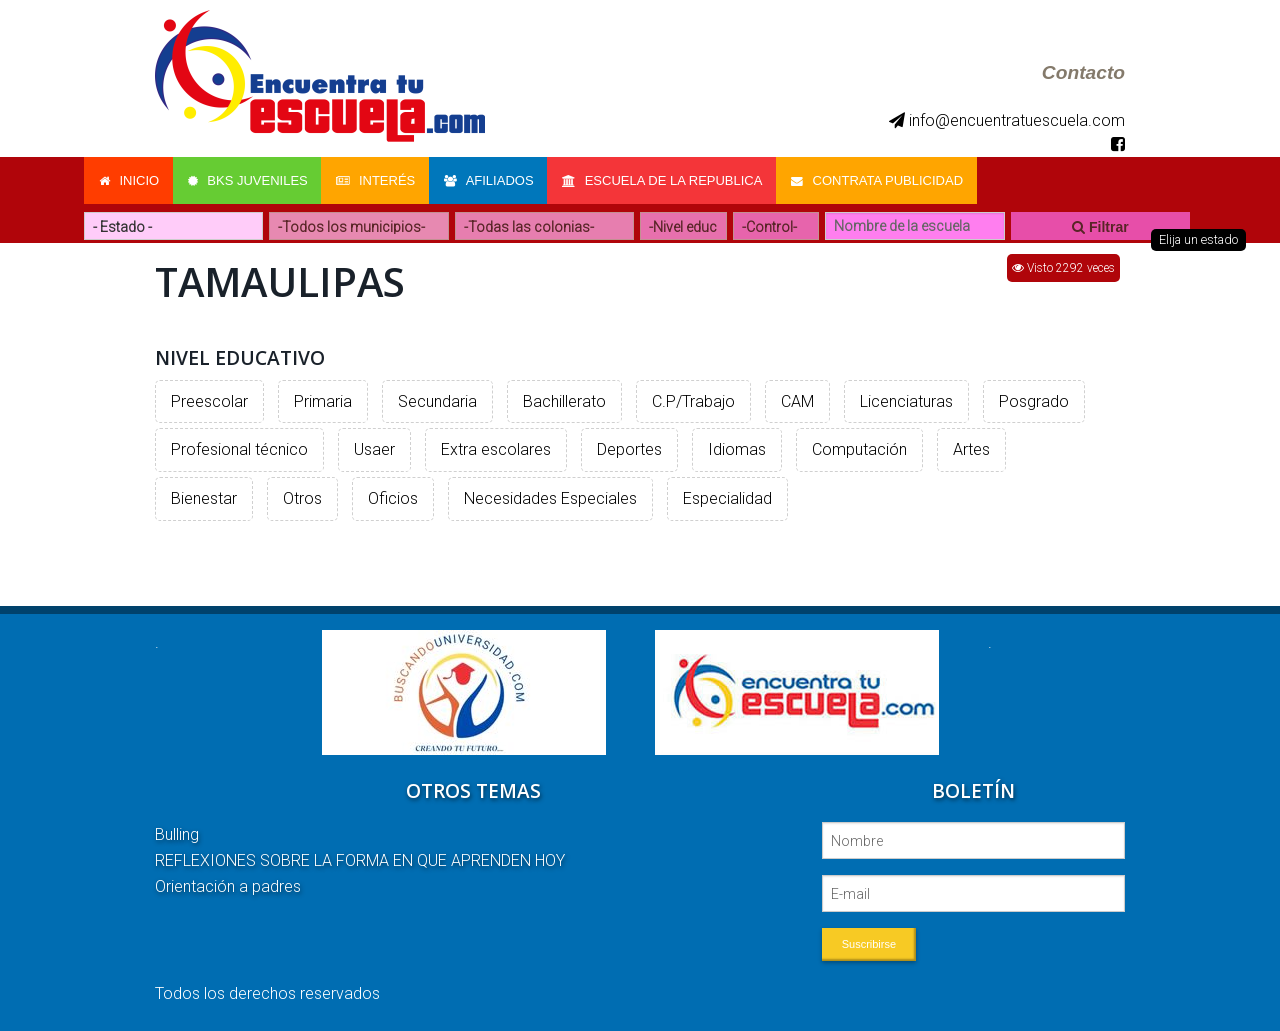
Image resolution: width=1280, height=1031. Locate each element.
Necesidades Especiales (550, 496)
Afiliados (493, 179)
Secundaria (437, 399)
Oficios (393, 496)
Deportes (629, 447)
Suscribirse (869, 942)
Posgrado (1034, 399)
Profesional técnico (239, 447)
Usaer (374, 447)
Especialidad (727, 496)
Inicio (129, 179)
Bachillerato (564, 399)
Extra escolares (496, 447)
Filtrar (1100, 225)
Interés (378, 179)
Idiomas (737, 447)
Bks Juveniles (249, 179)
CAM (797, 399)
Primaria (323, 399)
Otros (302, 496)
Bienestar (204, 496)
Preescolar (209, 399)
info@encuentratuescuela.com (1007, 120)
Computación (859, 447)
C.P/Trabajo (693, 399)
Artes (971, 447)
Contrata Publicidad (884, 179)
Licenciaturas (906, 399)
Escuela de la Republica (668, 179)
